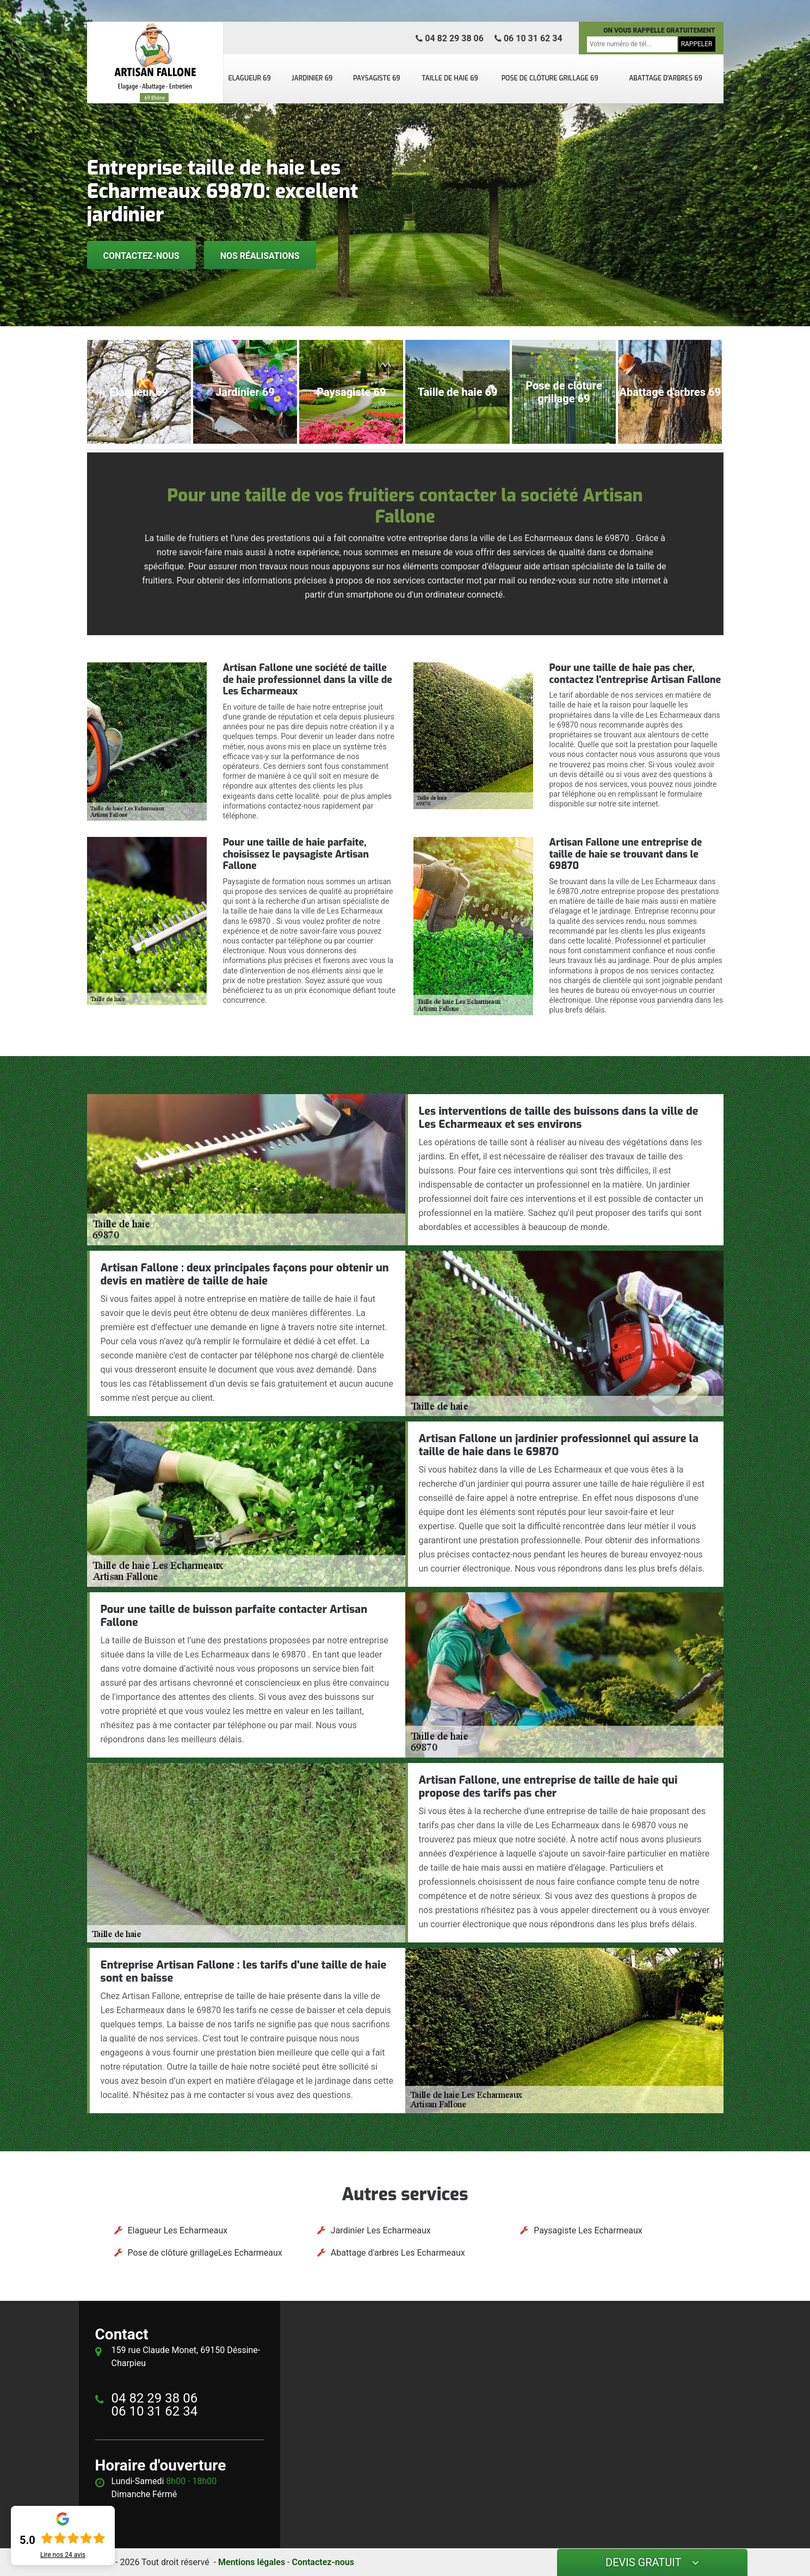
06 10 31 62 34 (528, 38)
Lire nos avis (62, 2555)
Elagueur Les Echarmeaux (178, 2230)
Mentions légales (251, 2562)
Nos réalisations (260, 256)
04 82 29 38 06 (450, 38)
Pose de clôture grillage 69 (550, 78)
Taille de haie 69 (450, 78)
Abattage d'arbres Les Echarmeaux (398, 2253)
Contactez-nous (141, 256)
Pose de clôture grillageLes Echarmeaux (205, 2253)
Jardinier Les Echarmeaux (381, 2230)
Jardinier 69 (312, 78)
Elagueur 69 (249, 78)
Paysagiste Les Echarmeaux (588, 2230)
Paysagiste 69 (376, 78)
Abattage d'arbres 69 (665, 78)
